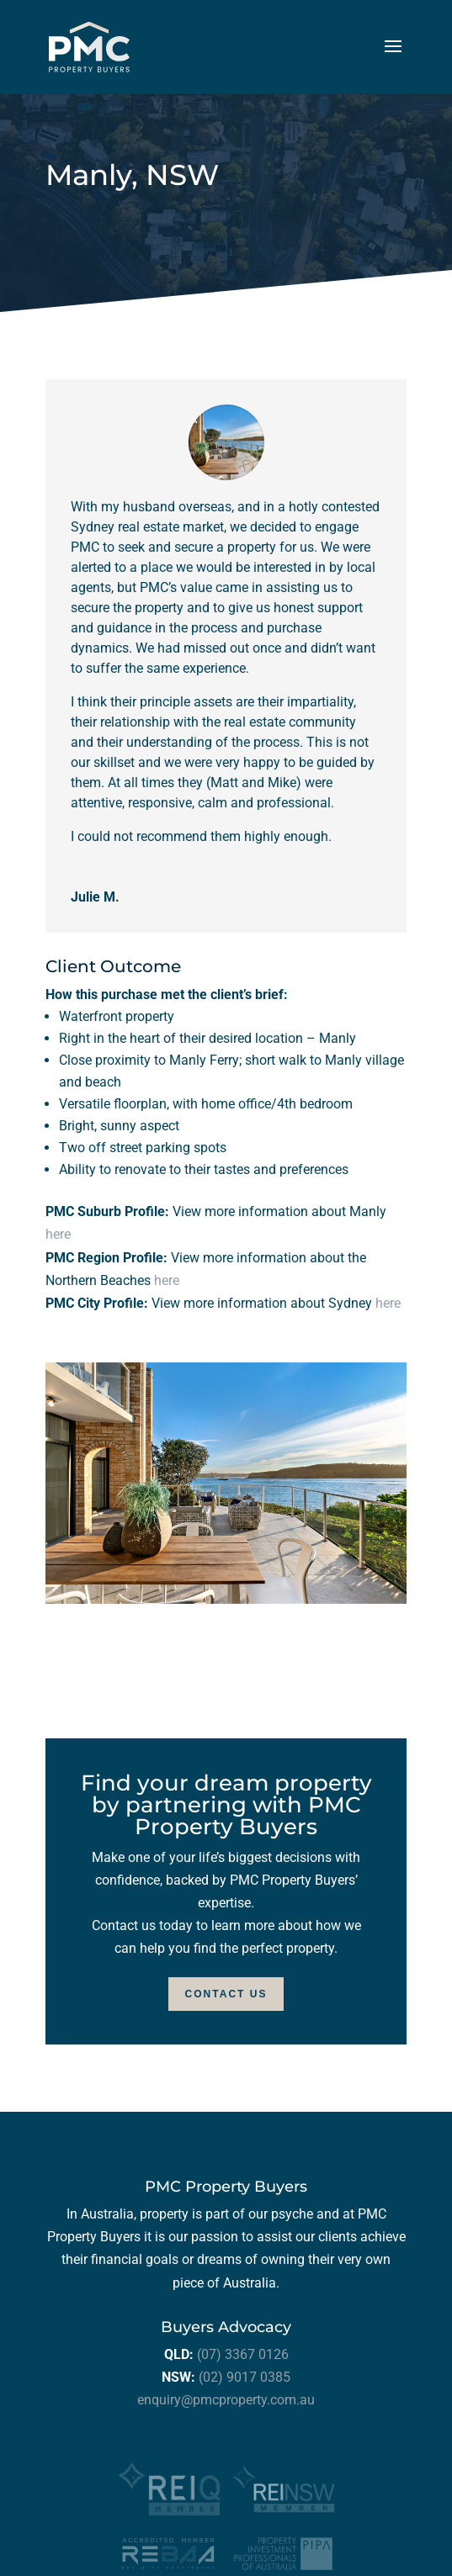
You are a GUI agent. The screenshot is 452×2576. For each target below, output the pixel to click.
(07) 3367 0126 (243, 2354)
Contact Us (226, 1994)
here (58, 1234)
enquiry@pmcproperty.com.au (226, 2400)
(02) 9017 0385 (244, 2377)
